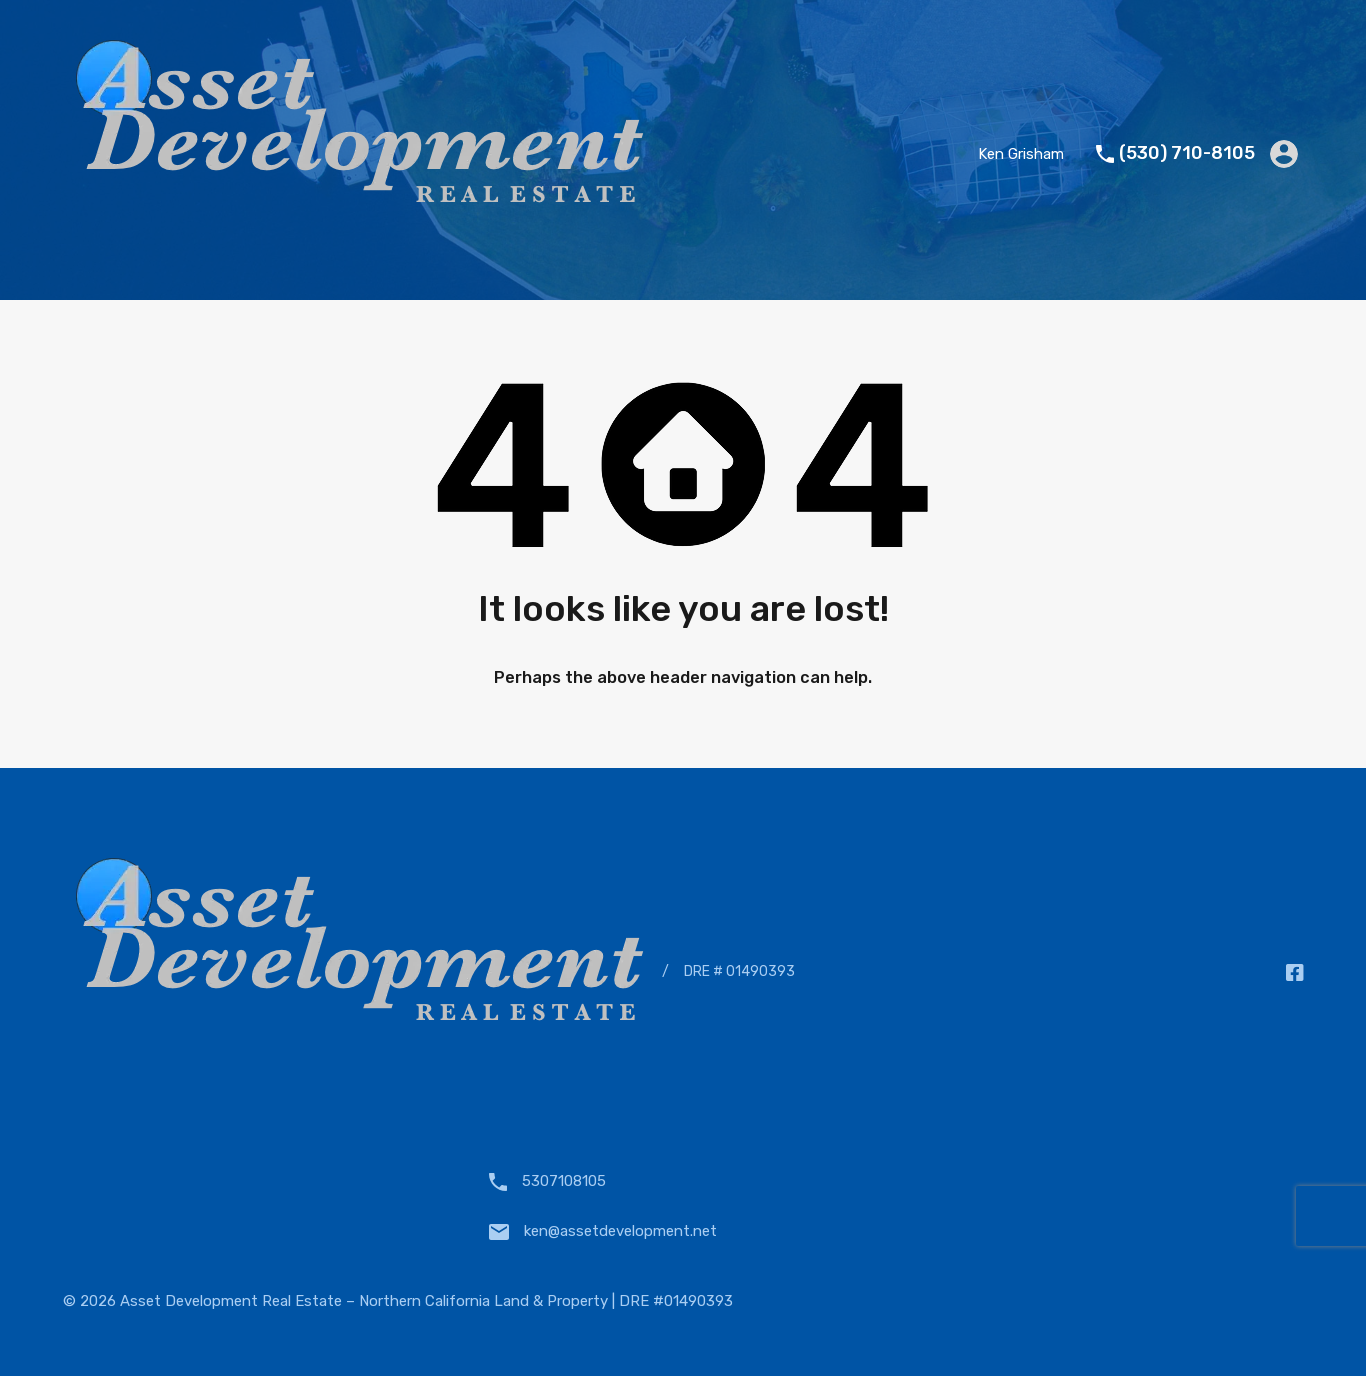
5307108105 (564, 1181)
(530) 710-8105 (1187, 153)
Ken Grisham (1021, 154)
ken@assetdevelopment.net (620, 1231)
